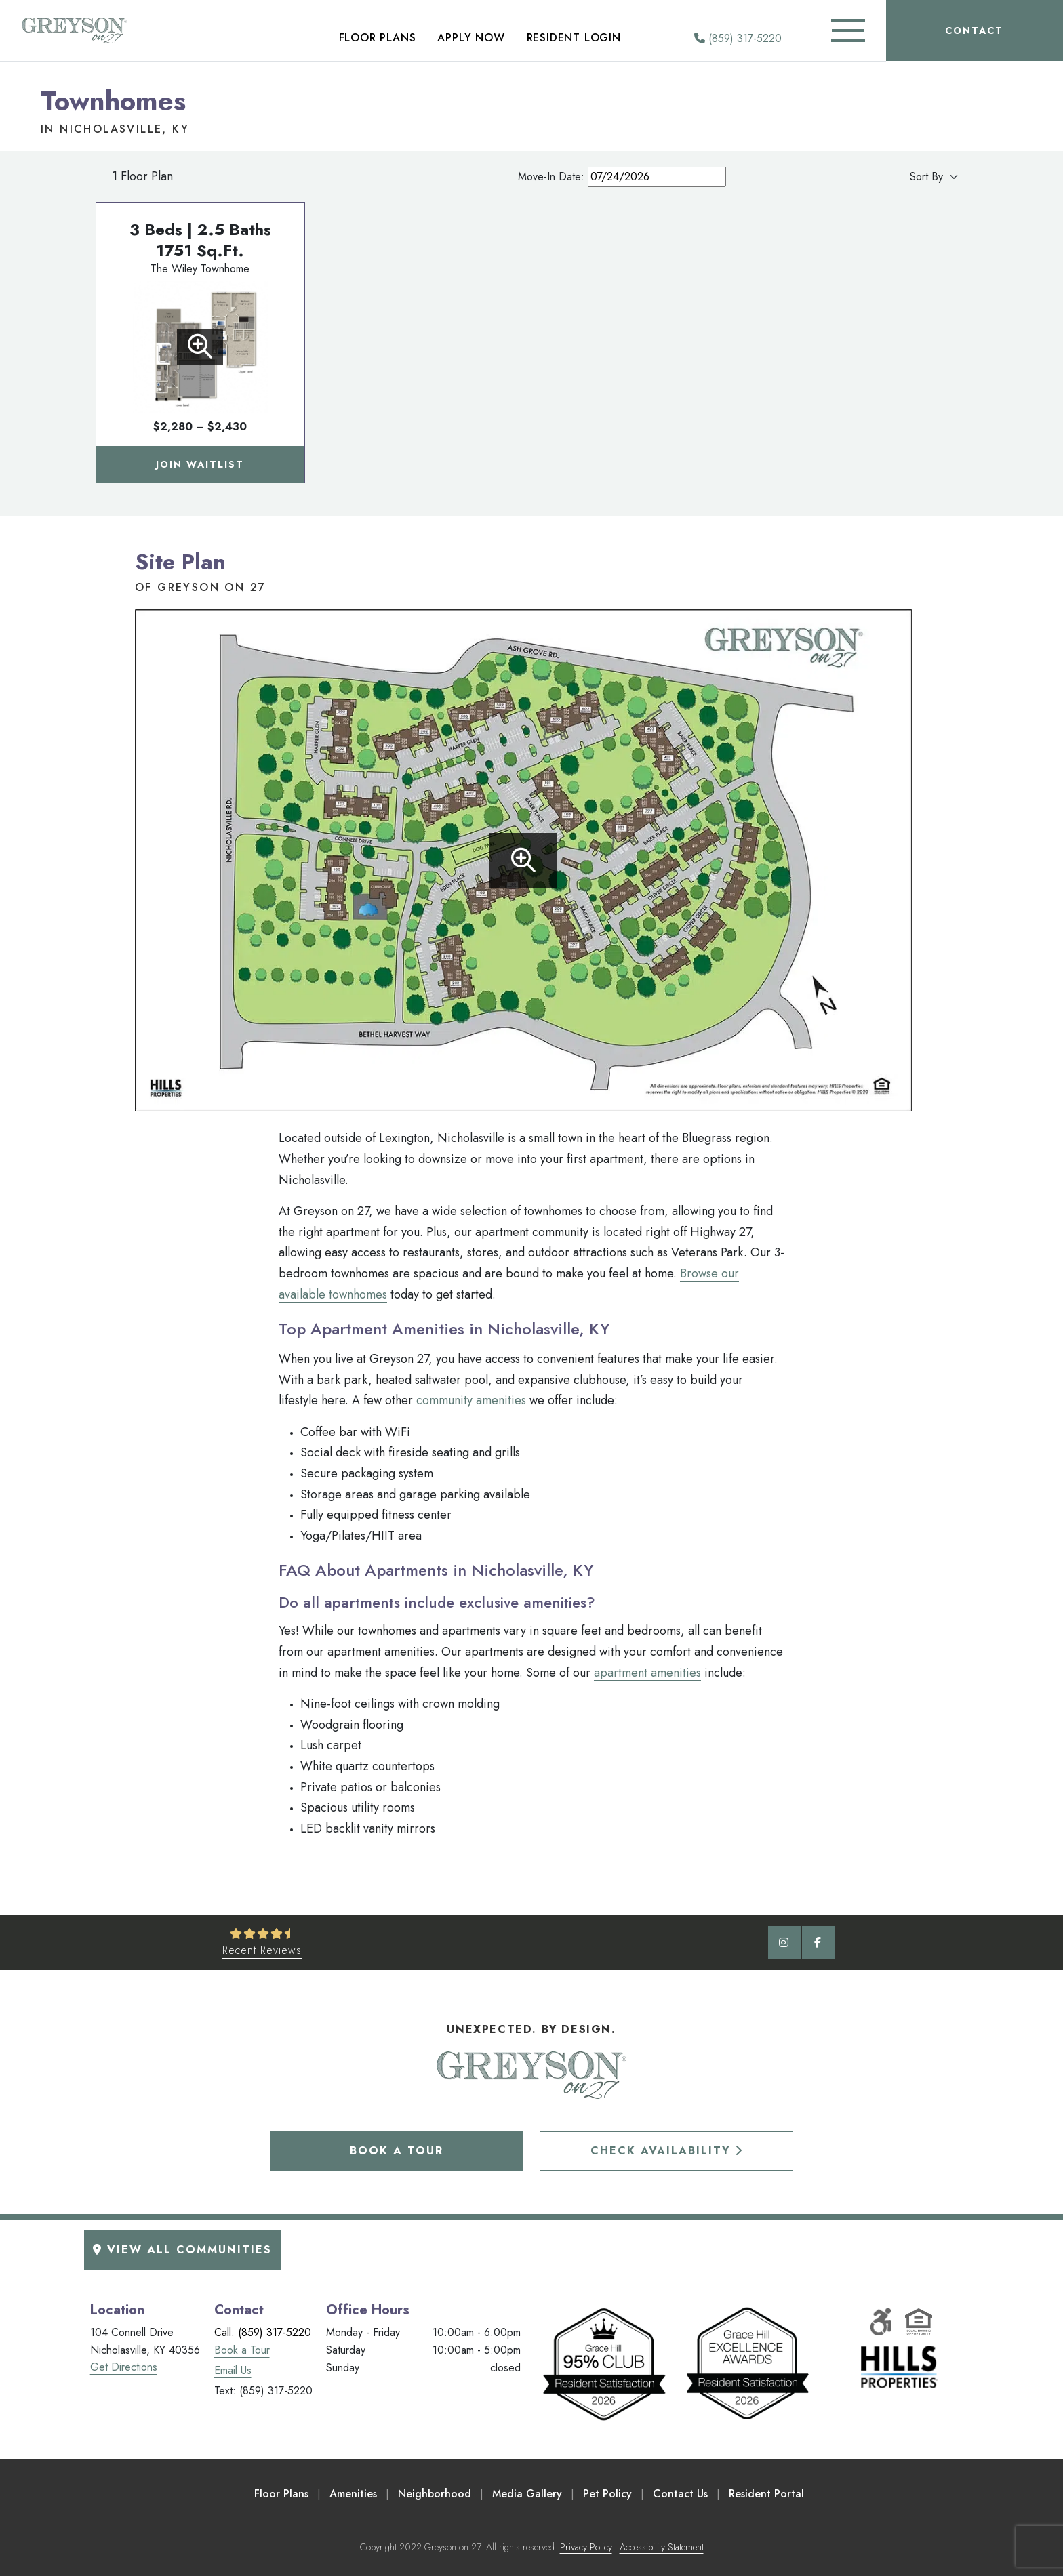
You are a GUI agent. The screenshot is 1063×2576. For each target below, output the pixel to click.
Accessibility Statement (662, 2547)
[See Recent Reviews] (262, 1942)
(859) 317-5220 (738, 38)
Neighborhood (434, 2493)
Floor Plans (377, 37)
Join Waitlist (200, 464)
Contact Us (680, 2493)
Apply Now (470, 37)
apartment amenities (647, 1672)
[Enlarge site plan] (523, 860)
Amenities (353, 2493)
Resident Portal (766, 2493)
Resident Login (574, 37)
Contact (974, 30)
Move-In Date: (622, 177)
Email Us (233, 2370)
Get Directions (123, 2367)
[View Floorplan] (200, 346)
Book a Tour (396, 2151)
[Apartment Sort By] (901, 177)
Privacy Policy (586, 2547)
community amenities (471, 1400)
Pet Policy (607, 2493)
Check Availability (666, 2151)
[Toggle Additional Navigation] (848, 30)
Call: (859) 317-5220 (262, 2332)
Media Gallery (527, 2493)
